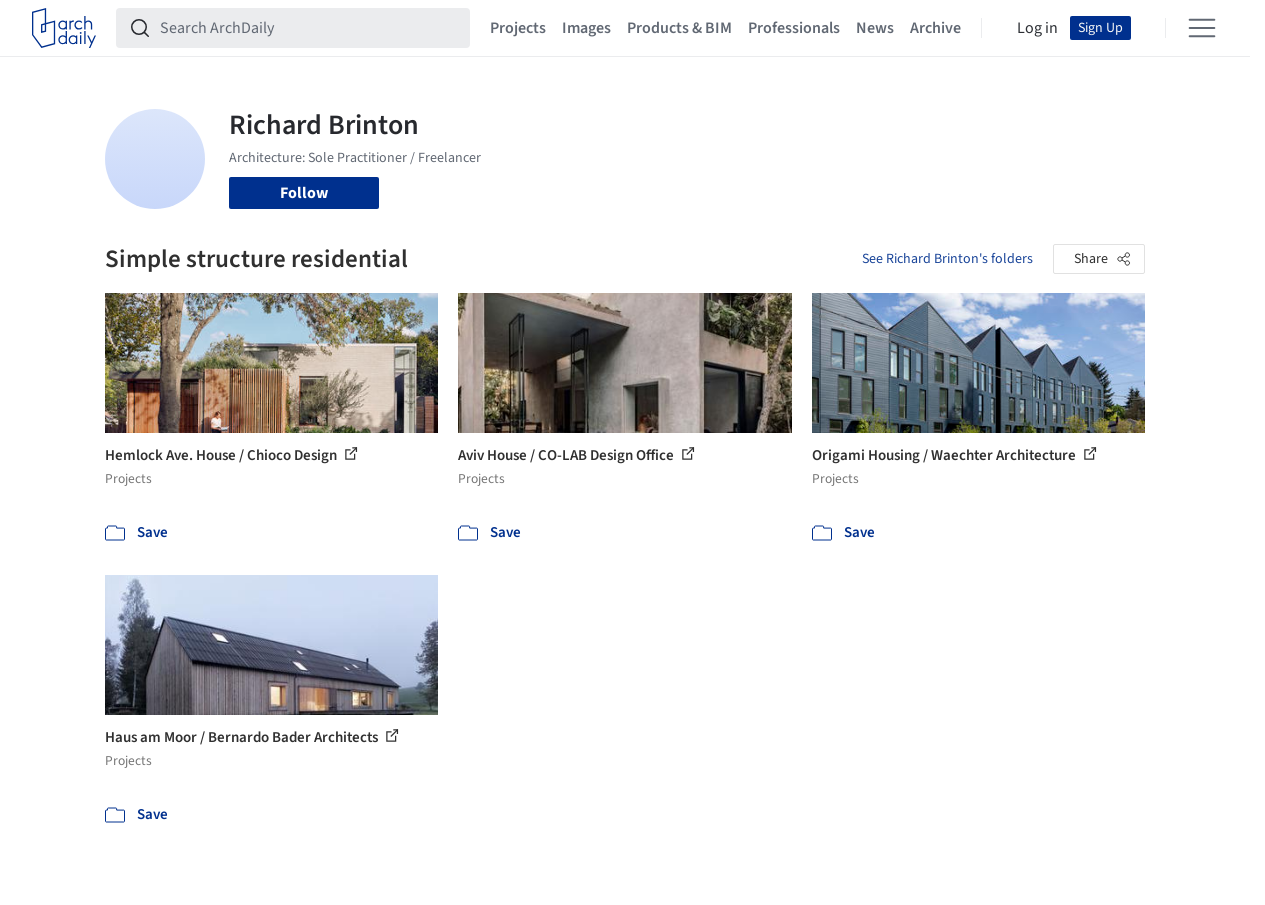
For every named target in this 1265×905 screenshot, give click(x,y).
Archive (935, 28)
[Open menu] (1202, 28)
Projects (518, 28)
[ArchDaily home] (64, 28)
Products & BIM (679, 28)
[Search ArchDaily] (309, 28)
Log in (1037, 28)
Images (586, 28)
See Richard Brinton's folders (947, 259)
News (875, 28)
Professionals (794, 28)
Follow (304, 193)
